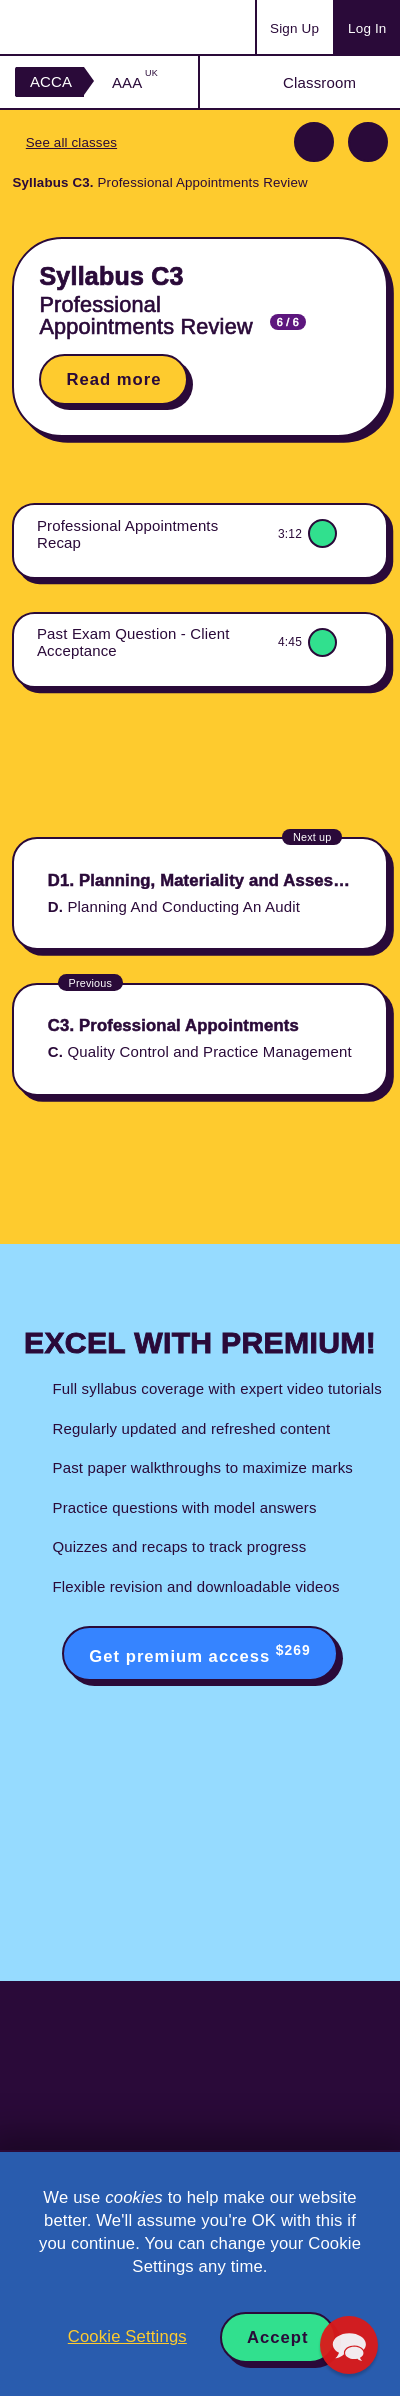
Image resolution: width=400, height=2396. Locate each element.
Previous (314, 142)
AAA (135, 82)
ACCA (51, 81)
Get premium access (199, 1654)
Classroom (319, 82)
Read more (113, 379)
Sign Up (294, 28)
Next (368, 142)
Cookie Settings (127, 2336)
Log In (367, 28)
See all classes (71, 142)
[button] (348, 2344)
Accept (278, 2337)
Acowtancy (94, 27)
